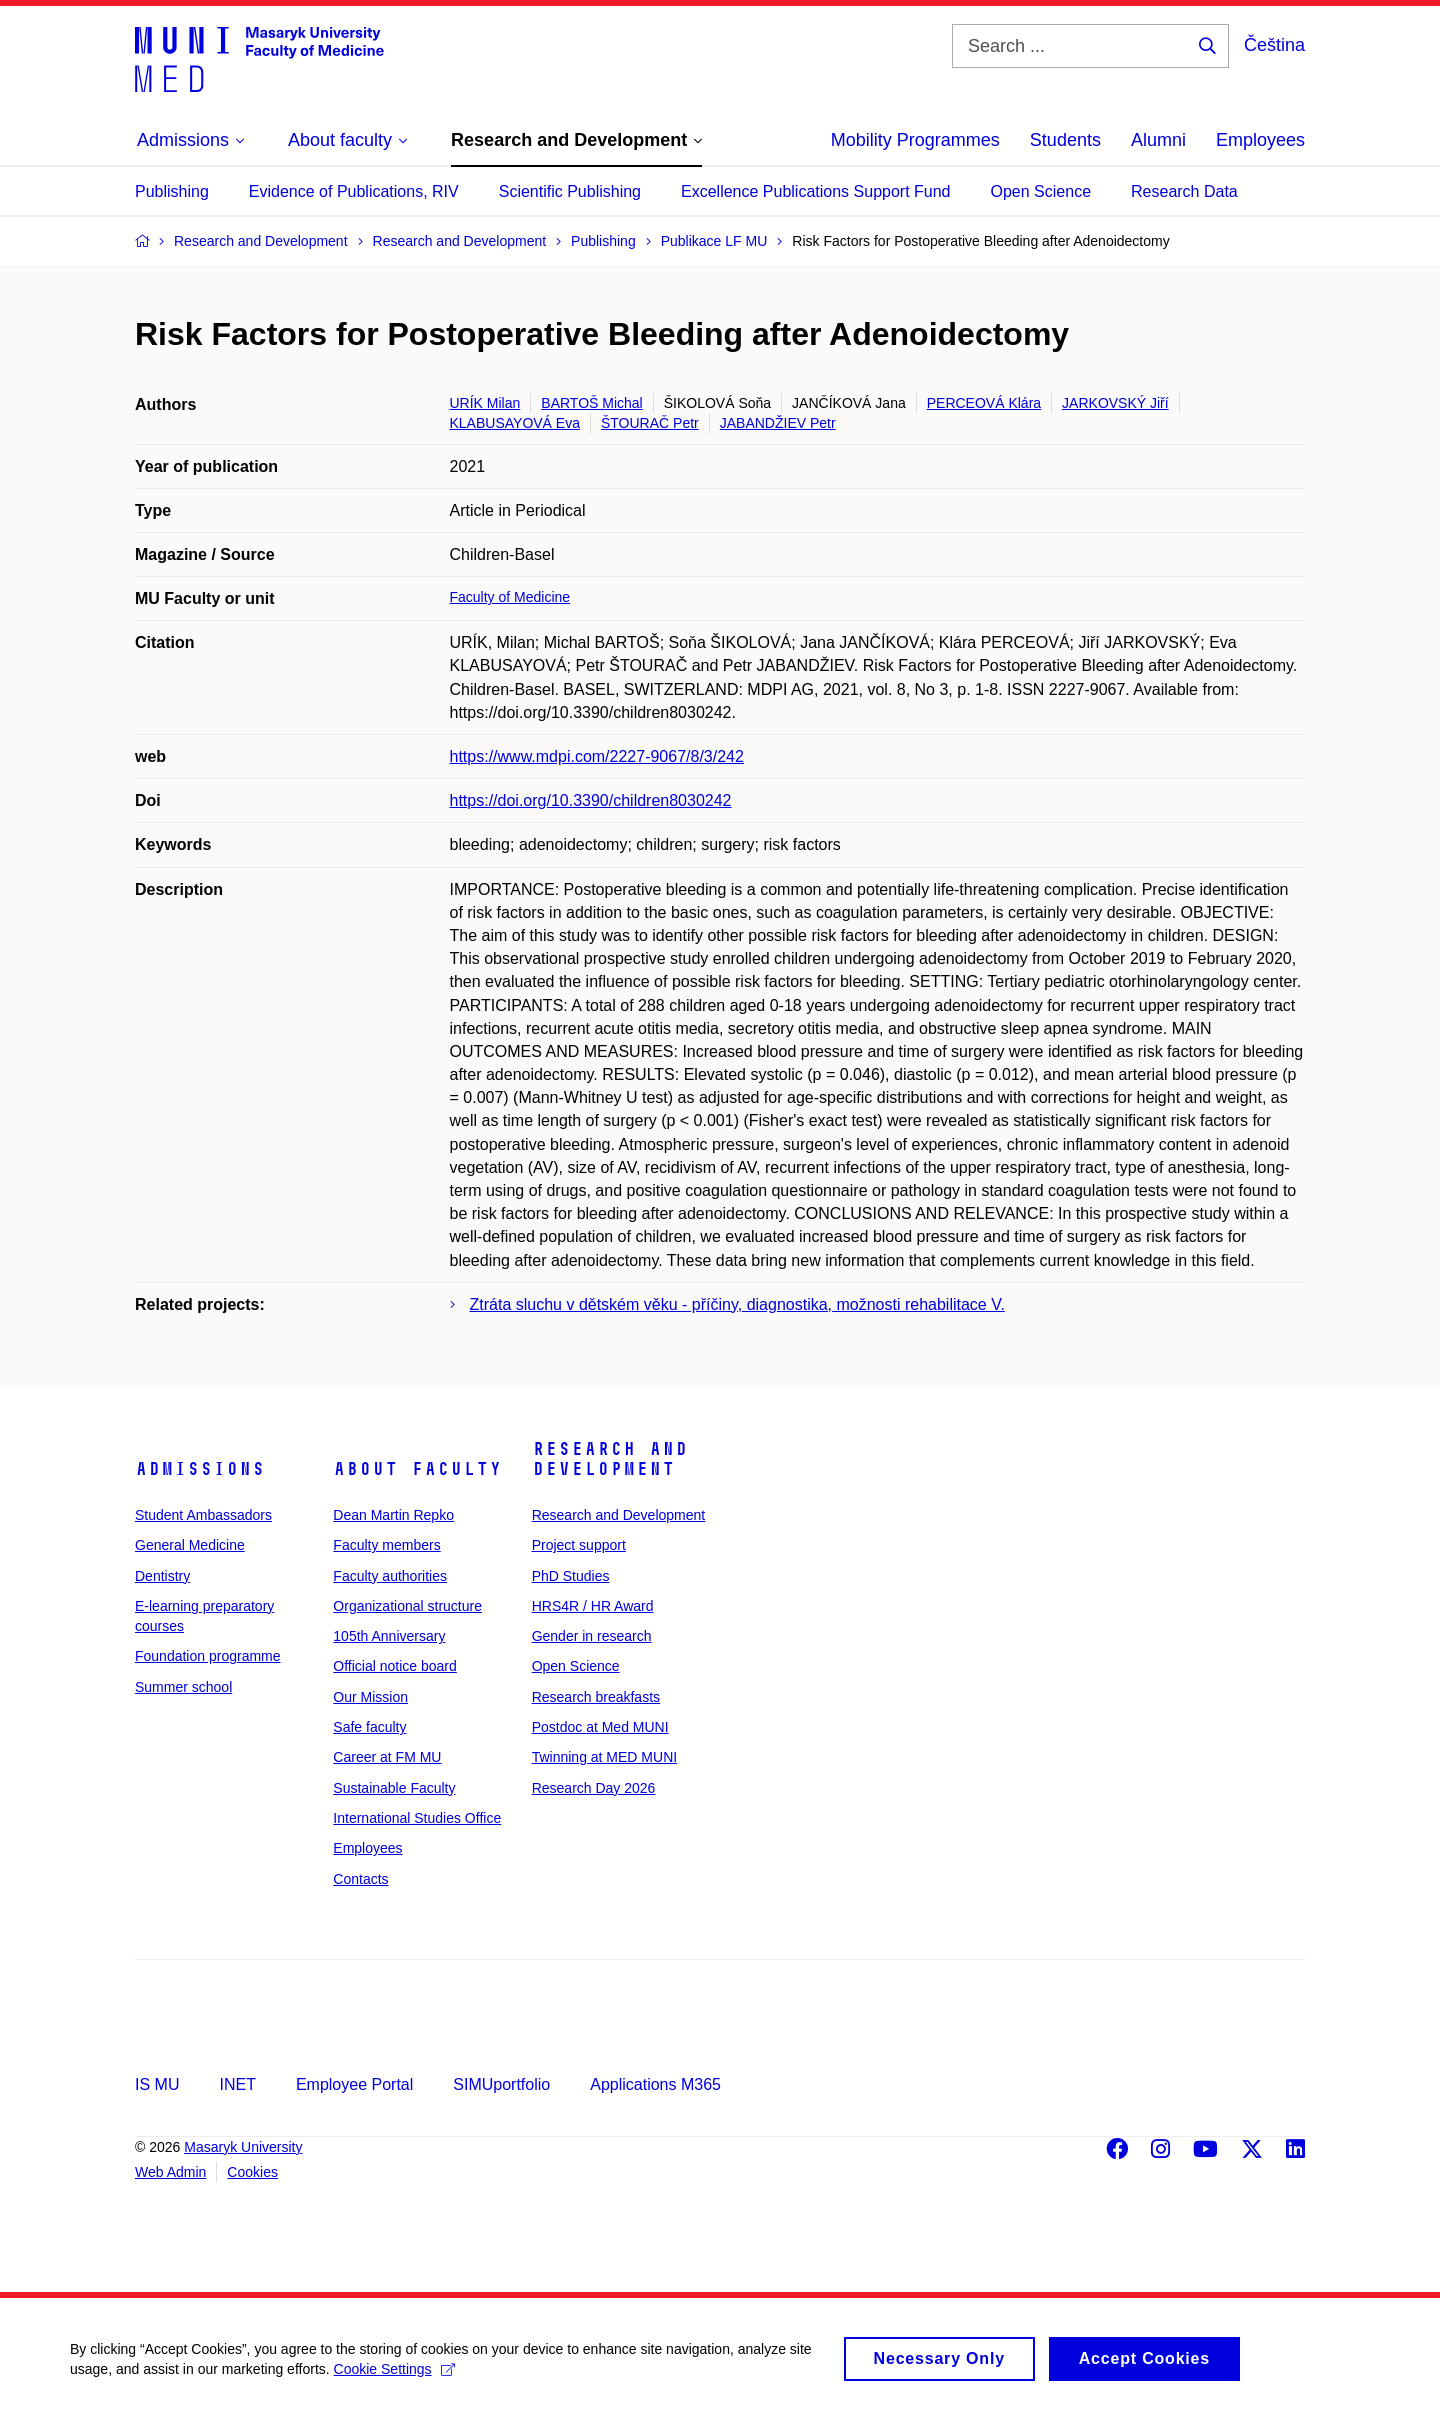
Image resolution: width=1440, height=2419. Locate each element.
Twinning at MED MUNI (604, 1757)
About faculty (417, 1469)
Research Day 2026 (594, 1788)
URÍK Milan (485, 403)
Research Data (1184, 191)
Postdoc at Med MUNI (600, 1727)
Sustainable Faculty (394, 1788)
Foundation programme (208, 1656)
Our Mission (370, 1697)
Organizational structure (407, 1606)
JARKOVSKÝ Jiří (1115, 403)
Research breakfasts (596, 1697)
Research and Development (610, 1459)
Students (1065, 140)
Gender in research (592, 1636)
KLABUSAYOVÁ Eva (515, 423)
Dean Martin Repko (393, 1515)
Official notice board (394, 1666)
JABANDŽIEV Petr (778, 423)
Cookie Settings (394, 2375)
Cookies (252, 2172)
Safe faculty (369, 1727)
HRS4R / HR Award (593, 1606)
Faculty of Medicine (510, 597)
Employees (1260, 140)
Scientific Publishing (570, 191)
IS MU (157, 2084)
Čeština (1274, 45)
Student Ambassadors (203, 1515)
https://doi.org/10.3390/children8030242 (591, 800)
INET (237, 2084)
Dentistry (162, 1576)
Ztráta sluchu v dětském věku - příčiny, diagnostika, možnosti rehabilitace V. (737, 1304)
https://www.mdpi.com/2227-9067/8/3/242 (597, 756)
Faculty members (386, 1545)
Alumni (1158, 140)
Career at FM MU (387, 1757)
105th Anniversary (389, 1636)
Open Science (1041, 191)
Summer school (183, 1687)
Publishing (172, 191)
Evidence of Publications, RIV (354, 191)
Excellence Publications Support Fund (816, 191)
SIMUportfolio (501, 2084)
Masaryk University (243, 2147)
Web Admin (170, 2172)
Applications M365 (655, 2084)
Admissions (200, 1469)
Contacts (360, 1879)
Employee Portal (354, 2084)
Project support (579, 1545)
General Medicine (190, 1545)
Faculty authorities (390, 1576)
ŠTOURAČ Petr (650, 423)
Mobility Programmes (915, 140)
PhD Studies (571, 1576)
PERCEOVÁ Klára (984, 403)
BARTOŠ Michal (591, 403)
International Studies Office (417, 1818)
